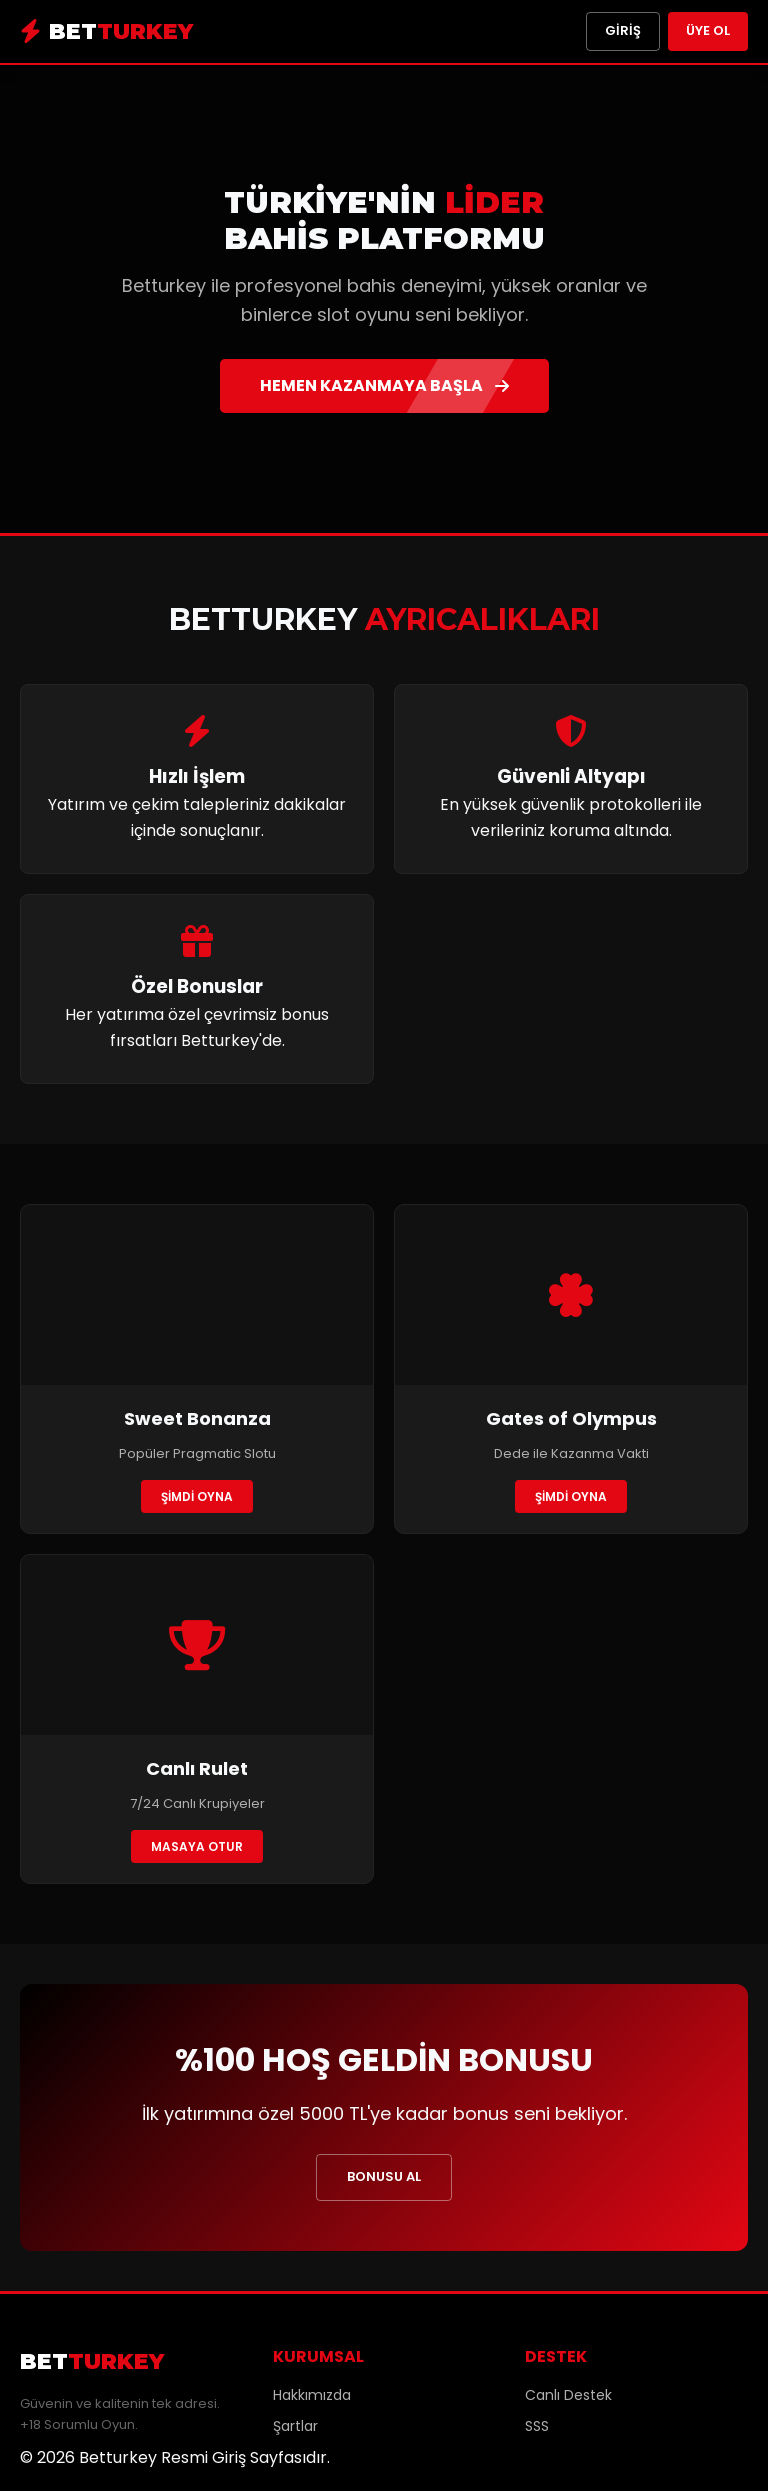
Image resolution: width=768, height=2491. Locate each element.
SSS (537, 2426)
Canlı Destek (568, 2395)
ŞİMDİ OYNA (197, 1496)
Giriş (623, 30)
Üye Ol (708, 30)
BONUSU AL (384, 2176)
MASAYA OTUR (197, 1846)
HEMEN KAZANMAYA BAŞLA (384, 385)
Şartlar (295, 2426)
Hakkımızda (312, 2395)
